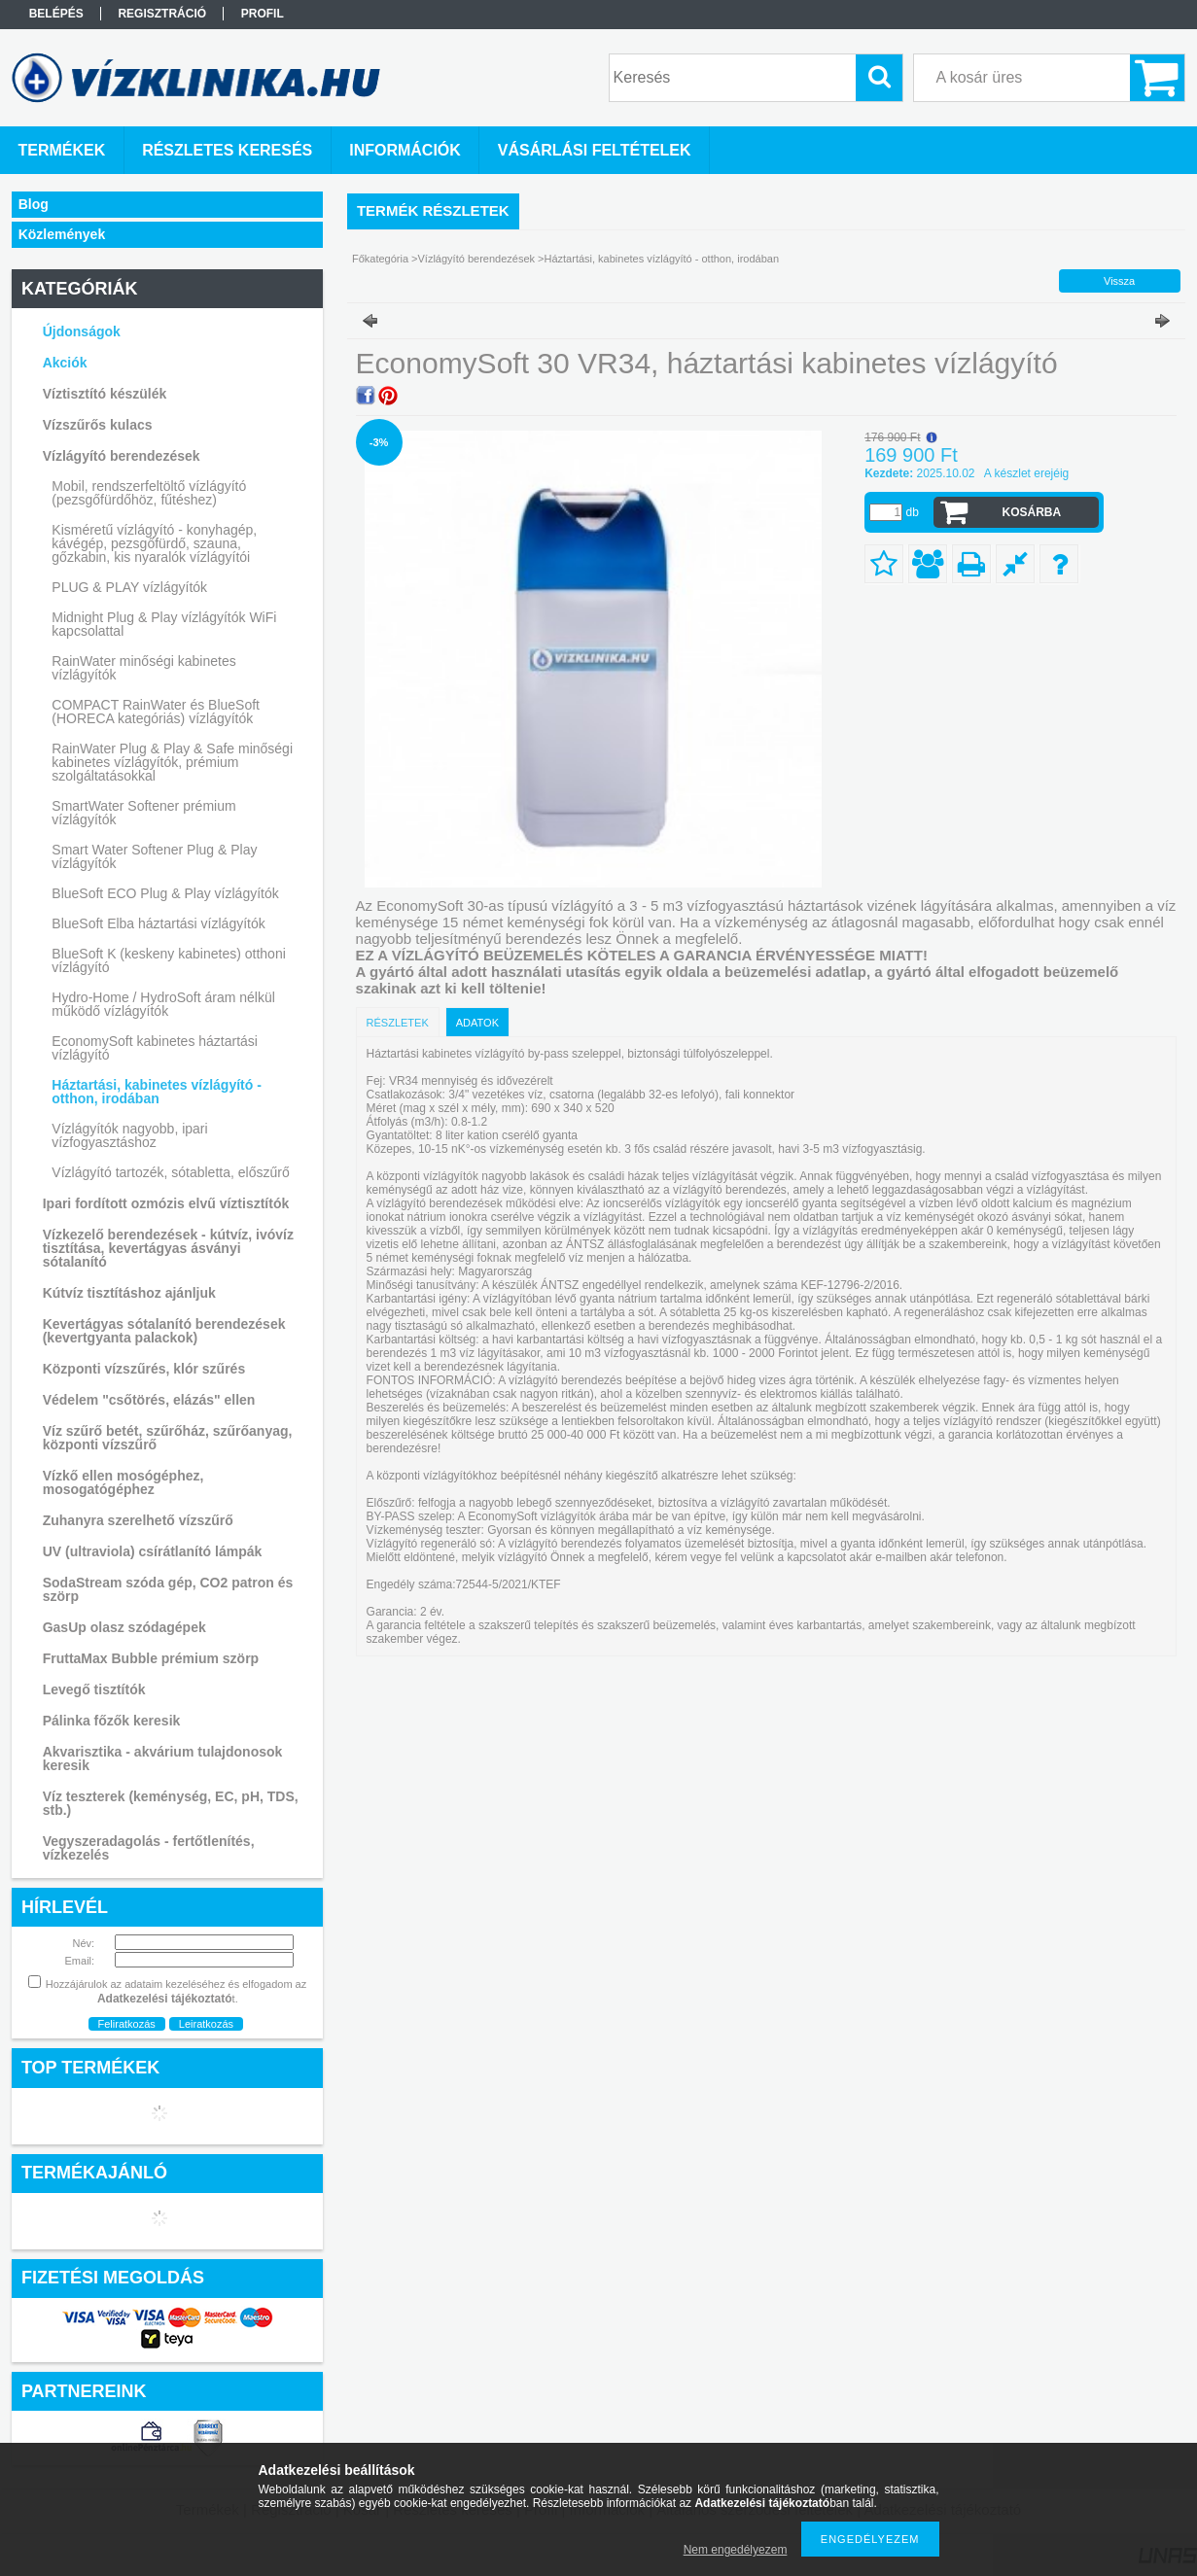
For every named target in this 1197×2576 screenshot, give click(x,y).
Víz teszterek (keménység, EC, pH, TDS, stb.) (171, 1803)
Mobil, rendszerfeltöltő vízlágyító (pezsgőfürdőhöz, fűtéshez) (149, 492)
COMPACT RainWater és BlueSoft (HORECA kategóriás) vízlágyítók (156, 711)
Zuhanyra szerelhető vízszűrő (138, 1520)
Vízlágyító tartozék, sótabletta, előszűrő (170, 1172)
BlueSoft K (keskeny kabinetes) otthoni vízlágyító (168, 960)
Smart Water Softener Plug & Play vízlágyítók (154, 856)
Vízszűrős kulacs (98, 425)
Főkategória (380, 258)
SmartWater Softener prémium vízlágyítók (143, 812)
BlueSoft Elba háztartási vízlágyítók (158, 923)
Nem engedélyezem (736, 2550)
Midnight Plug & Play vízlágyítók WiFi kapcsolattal (164, 624)
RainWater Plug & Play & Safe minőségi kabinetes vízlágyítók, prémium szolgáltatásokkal (172, 762)
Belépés (56, 13)
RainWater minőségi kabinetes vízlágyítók (143, 667)
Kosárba (1031, 512)
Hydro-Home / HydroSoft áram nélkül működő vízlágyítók (163, 1004)
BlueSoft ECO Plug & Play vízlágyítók (165, 893)
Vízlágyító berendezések (476, 258)
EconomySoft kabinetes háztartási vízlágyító (155, 1047)
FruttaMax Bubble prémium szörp (151, 1658)
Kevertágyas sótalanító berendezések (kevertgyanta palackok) (164, 1330)
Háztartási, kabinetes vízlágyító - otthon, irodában (157, 1091)
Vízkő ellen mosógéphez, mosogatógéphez (123, 1482)
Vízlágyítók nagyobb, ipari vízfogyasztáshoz (129, 1135)
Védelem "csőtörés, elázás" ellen (149, 1400)
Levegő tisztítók (94, 1689)
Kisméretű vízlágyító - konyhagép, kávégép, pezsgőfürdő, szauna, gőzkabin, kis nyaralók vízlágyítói (154, 543)
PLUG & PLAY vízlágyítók (129, 587)
